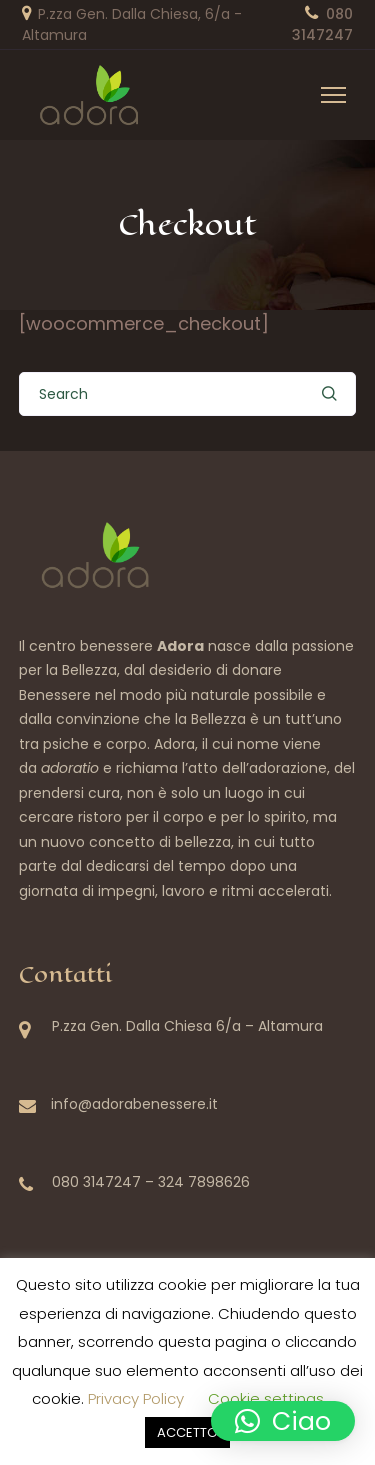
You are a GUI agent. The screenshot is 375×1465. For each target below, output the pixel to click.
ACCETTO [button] (187, 1432)
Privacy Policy (136, 1398)
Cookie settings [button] (266, 1398)
